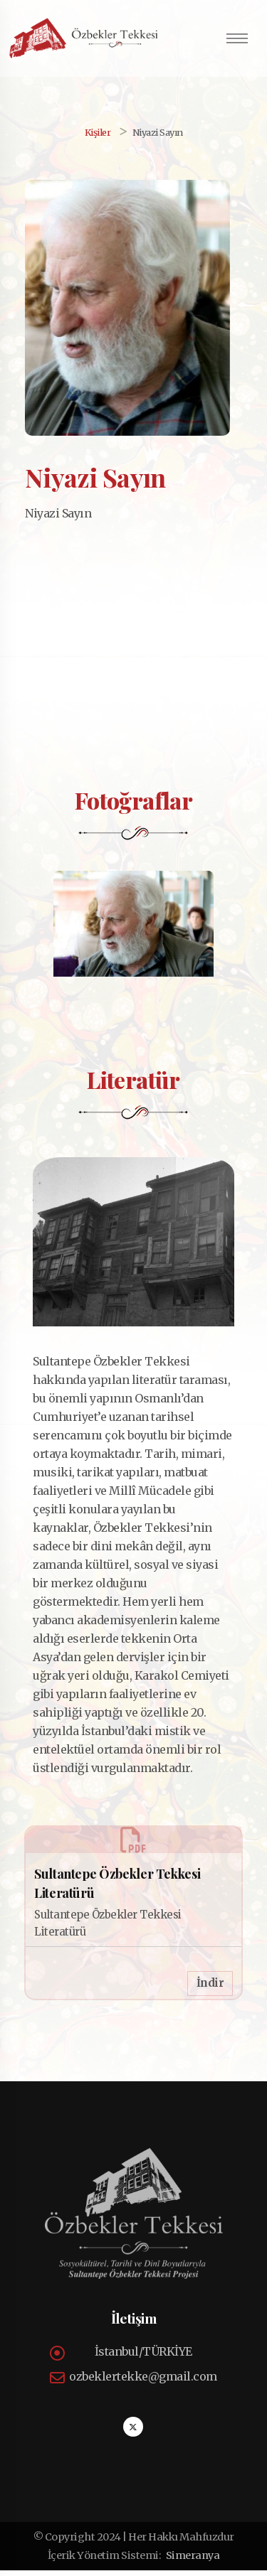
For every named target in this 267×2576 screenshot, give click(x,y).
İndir (210, 1989)
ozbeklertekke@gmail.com (143, 2382)
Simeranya (193, 2561)
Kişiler (98, 132)
